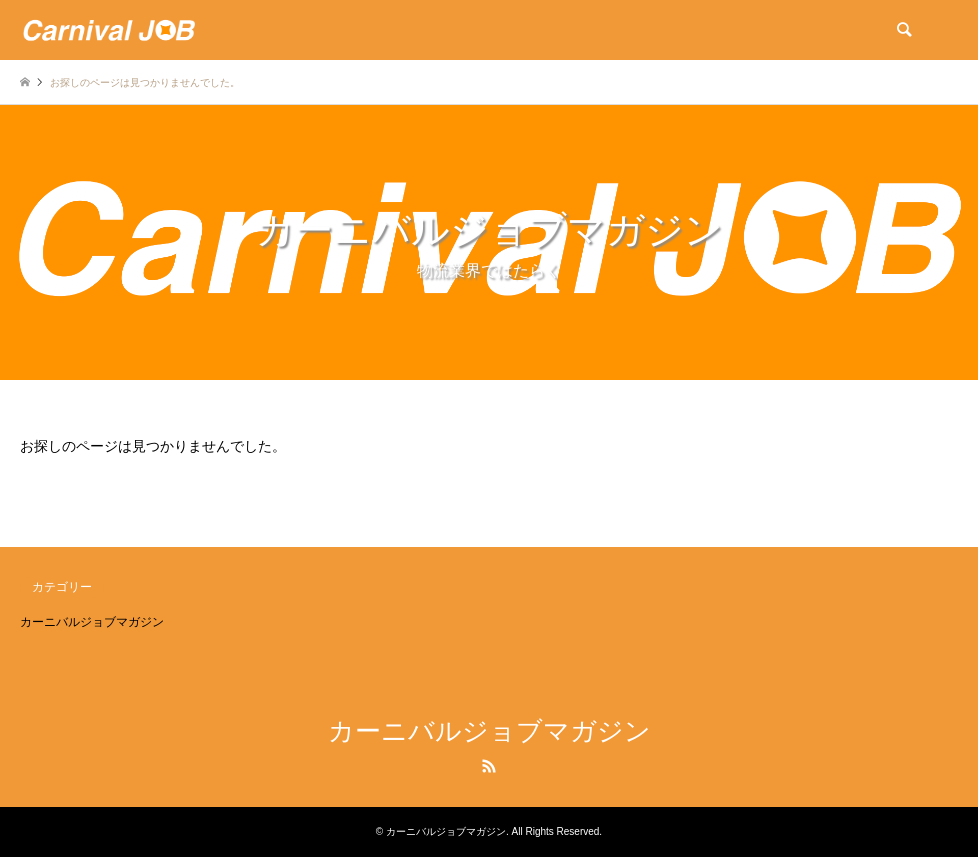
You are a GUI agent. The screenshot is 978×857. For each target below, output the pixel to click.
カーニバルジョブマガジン (92, 622)
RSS (489, 766)
